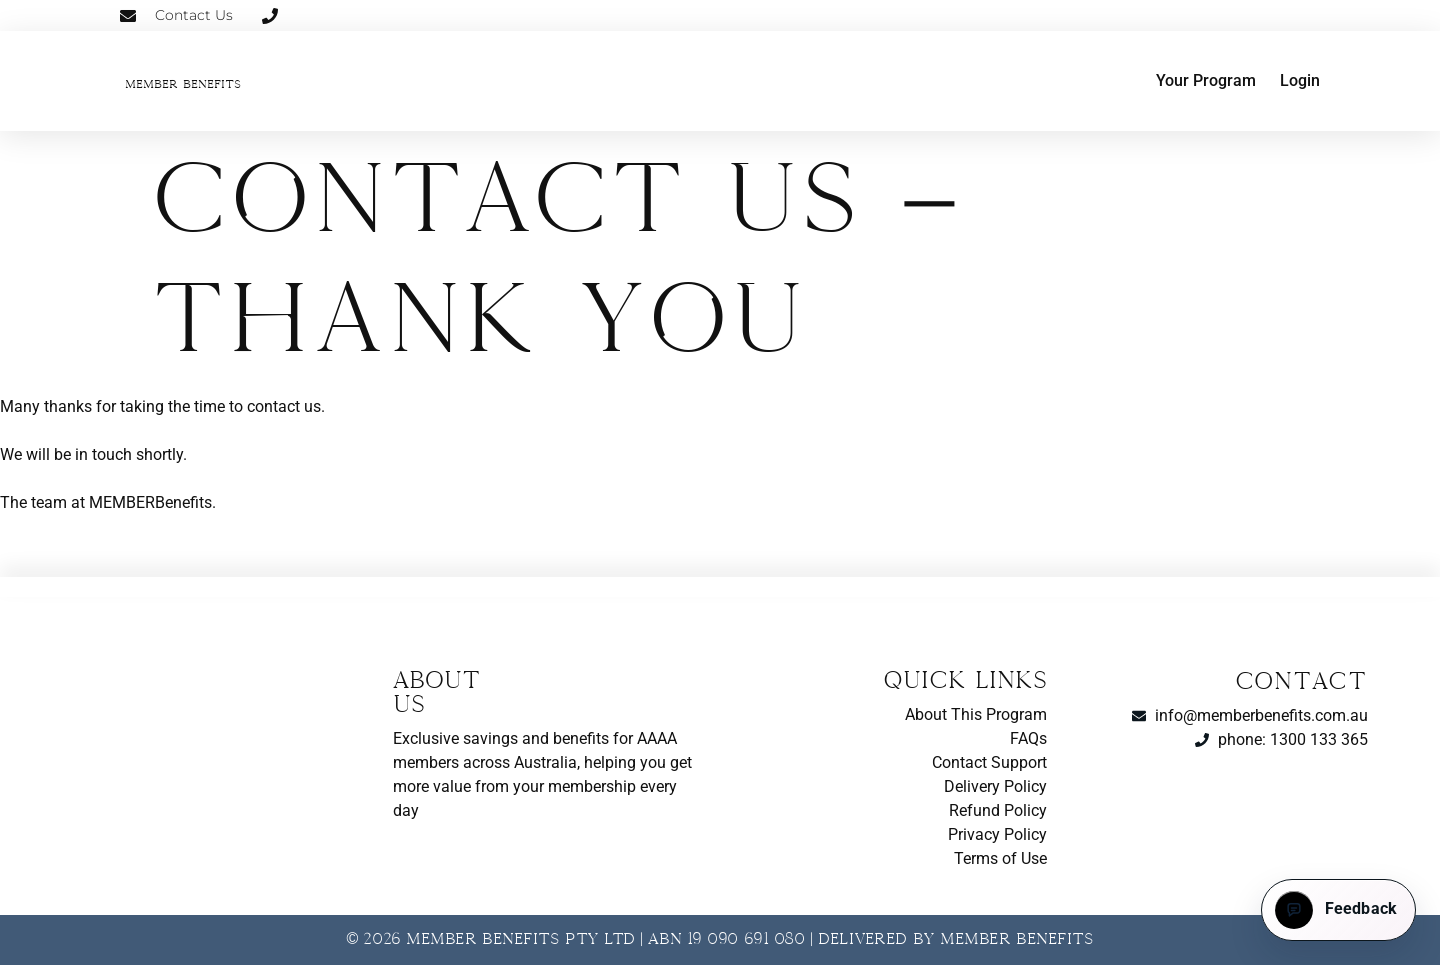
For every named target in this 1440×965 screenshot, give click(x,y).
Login (1300, 80)
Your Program (1206, 80)
